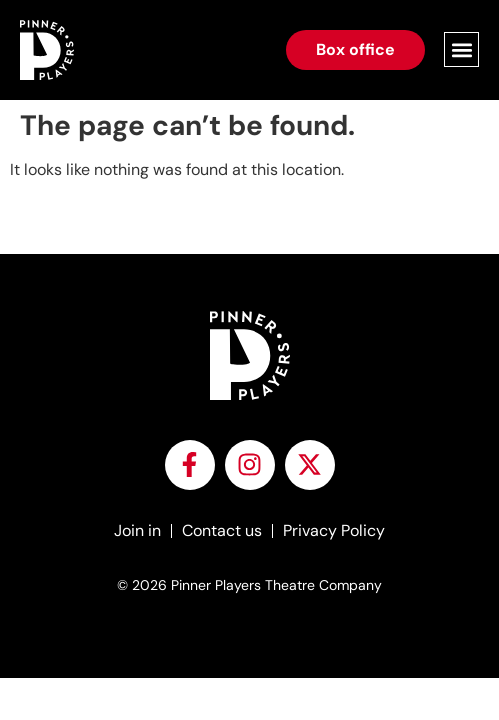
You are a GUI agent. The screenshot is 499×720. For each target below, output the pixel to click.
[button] (461, 49)
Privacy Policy (334, 530)
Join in (137, 530)
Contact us (222, 530)
